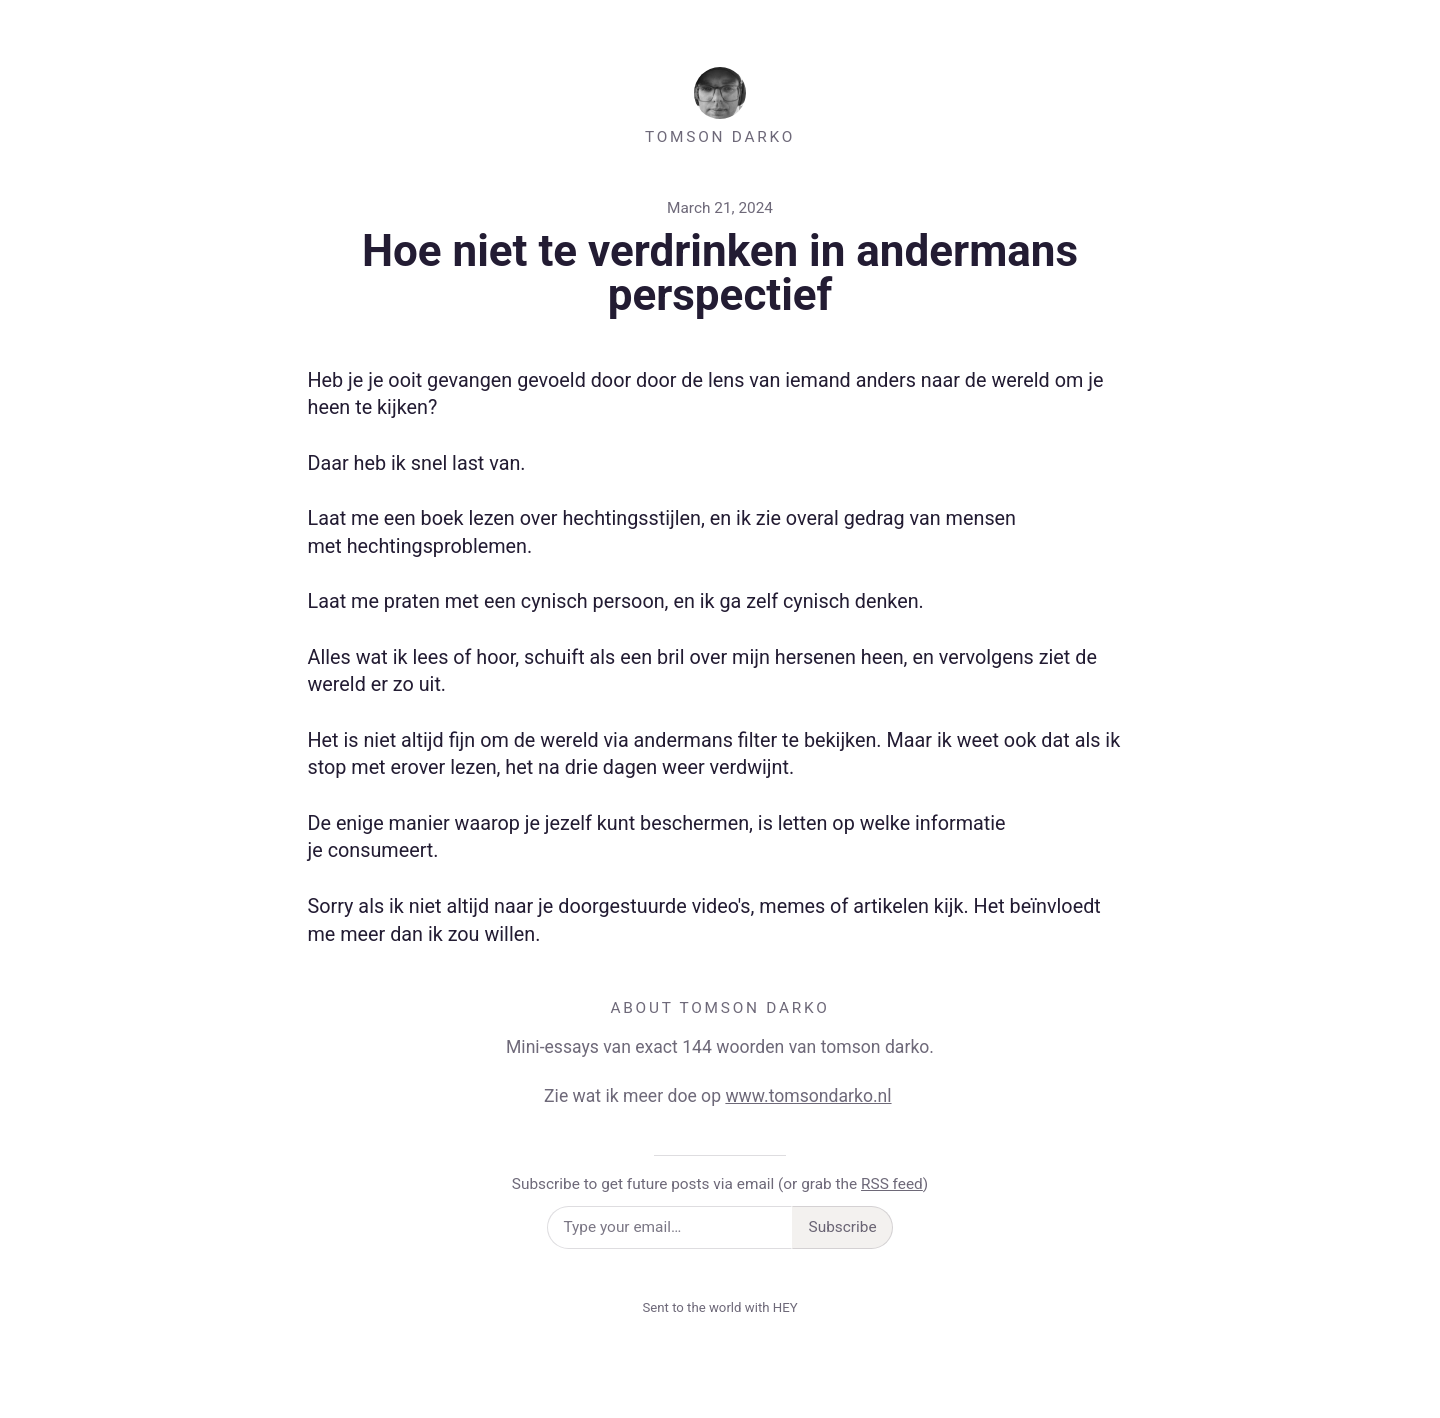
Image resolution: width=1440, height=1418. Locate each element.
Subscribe (843, 1227)
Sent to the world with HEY (719, 1307)
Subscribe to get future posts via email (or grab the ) (720, 1184)
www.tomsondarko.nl (808, 1096)
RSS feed (892, 1184)
